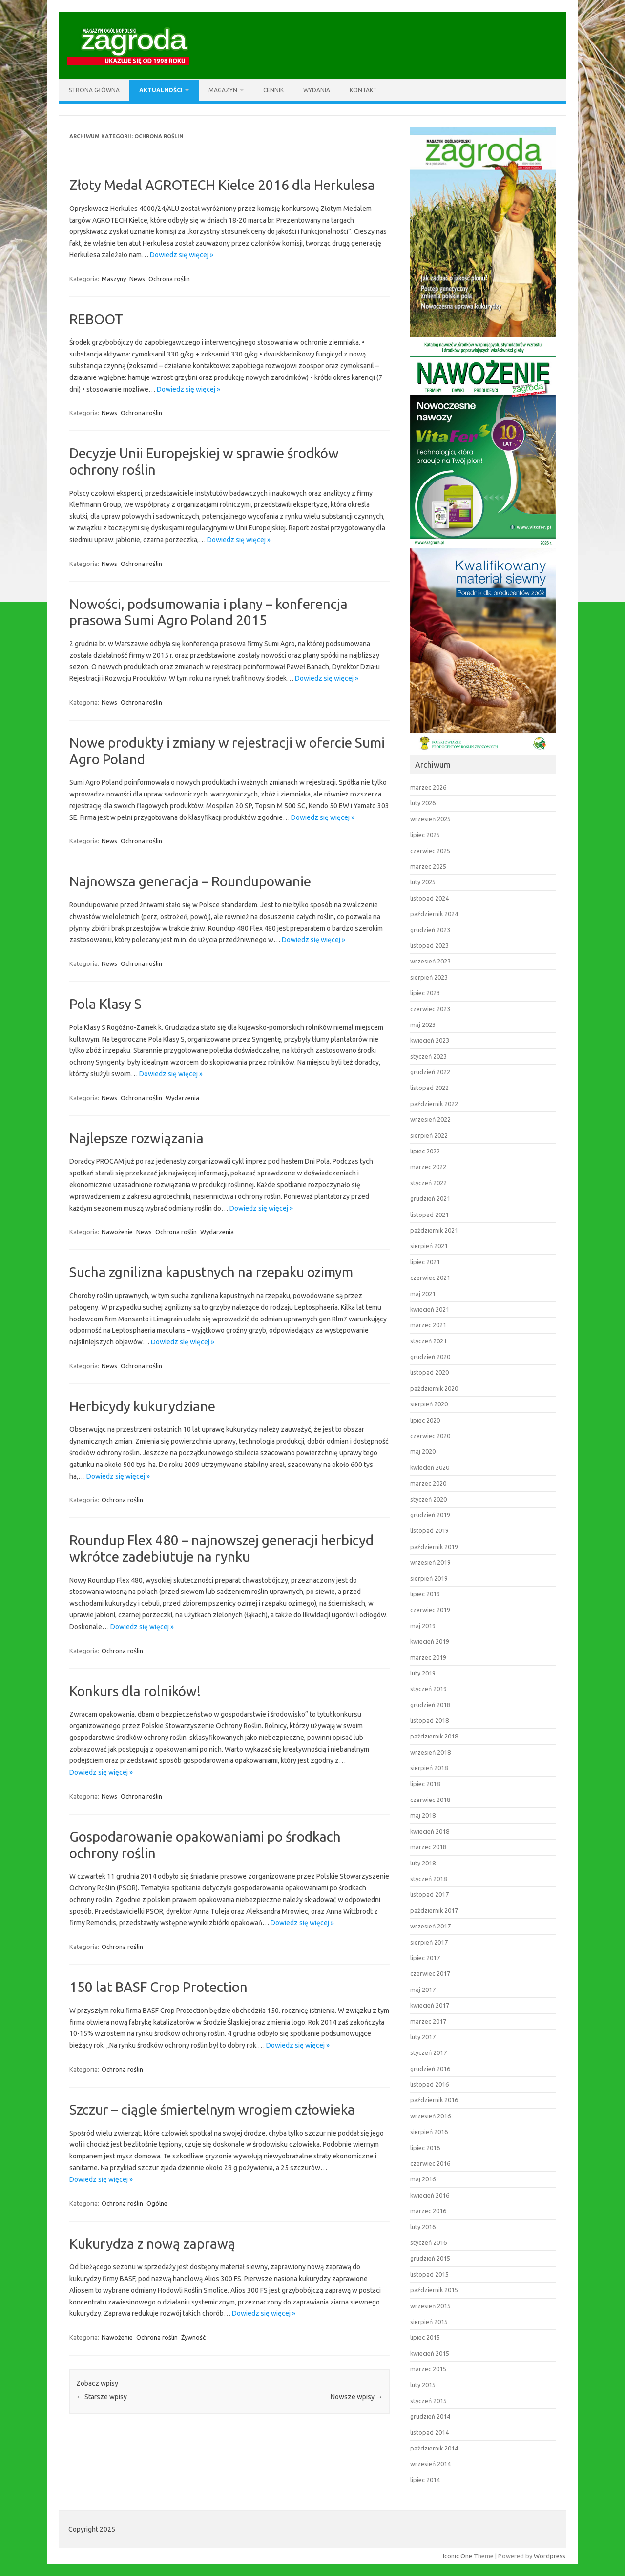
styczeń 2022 (428, 1182)
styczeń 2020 (428, 1499)
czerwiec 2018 (430, 1799)
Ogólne (156, 2203)
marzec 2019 (428, 1657)
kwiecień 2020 (429, 1467)
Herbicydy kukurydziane (142, 1406)
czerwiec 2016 (430, 2163)
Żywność (193, 2337)
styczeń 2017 (428, 2052)
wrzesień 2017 (430, 1926)
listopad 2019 (429, 1530)
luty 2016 (423, 2226)
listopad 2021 (429, 1214)
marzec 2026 (428, 787)
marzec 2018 (428, 1846)
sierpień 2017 (429, 1942)
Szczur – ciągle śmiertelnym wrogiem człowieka (212, 2109)
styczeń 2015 (428, 2400)
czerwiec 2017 (430, 1973)
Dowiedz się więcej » (181, 255)
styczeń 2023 (428, 1056)
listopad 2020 (429, 1372)
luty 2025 (423, 882)
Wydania (316, 90)
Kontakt (363, 90)
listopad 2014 (429, 2432)
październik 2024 (434, 913)
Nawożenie (117, 1231)
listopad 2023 (429, 945)
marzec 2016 (428, 2210)
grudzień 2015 (430, 2258)
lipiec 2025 (425, 834)
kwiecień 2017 (429, 2005)
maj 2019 (423, 1625)
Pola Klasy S (105, 1003)
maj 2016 (423, 2179)
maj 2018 (423, 1815)
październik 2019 (434, 1546)
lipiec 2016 (425, 2147)
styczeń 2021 (428, 1341)
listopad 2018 (429, 1720)
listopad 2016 (429, 2084)
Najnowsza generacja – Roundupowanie (190, 881)
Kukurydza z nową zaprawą (152, 2243)
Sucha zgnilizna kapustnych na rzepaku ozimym (211, 1271)
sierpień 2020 (429, 1404)
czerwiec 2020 (430, 1435)
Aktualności (161, 90)
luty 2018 (423, 1863)
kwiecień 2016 (429, 2195)
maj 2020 (423, 1451)
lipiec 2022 (425, 1151)
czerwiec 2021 (430, 1277)
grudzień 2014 (430, 2416)
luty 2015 (423, 2384)
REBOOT (96, 319)
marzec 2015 (428, 2369)
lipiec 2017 (425, 1957)
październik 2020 (434, 1388)
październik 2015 (434, 2289)
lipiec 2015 (425, 2337)
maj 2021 (423, 1293)
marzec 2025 (428, 866)
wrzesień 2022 (430, 1119)
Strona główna (94, 90)
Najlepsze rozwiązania (136, 1138)
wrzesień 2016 (430, 2116)
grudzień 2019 (430, 1514)
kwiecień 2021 (429, 1309)
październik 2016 (434, 2099)
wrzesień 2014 (430, 2463)
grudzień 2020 (430, 1356)
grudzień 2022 (430, 1071)
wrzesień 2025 (430, 819)
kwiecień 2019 (429, 1641)
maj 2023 (423, 1024)
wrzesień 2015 (430, 2306)
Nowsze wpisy (357, 2397)
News (137, 278)
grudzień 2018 (430, 1704)
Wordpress (549, 2556)
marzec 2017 (428, 2021)
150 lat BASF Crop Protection (158, 1986)
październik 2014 (434, 2448)
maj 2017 (423, 1989)
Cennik (273, 90)
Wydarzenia (182, 1097)
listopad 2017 (429, 1894)
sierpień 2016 (429, 2131)
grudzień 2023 (430, 929)
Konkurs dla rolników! (135, 1690)
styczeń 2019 (428, 1688)
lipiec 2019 (425, 1594)
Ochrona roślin (169, 278)
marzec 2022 (428, 1166)
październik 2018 (434, 1736)
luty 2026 (423, 802)
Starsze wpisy (101, 2397)
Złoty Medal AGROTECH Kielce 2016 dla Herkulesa (222, 184)
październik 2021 (434, 1230)
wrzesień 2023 (430, 961)
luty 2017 (423, 2036)
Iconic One (457, 2556)
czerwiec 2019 (430, 1609)
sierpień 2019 (429, 1578)
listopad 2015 (429, 2274)
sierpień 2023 (429, 977)
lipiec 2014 (425, 2479)
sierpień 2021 (429, 1245)
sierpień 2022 (429, 1135)
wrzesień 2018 (430, 1752)
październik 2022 (434, 1103)
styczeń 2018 (428, 1878)
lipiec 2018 (425, 1783)
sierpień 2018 (429, 1767)
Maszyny (114, 278)
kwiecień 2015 (429, 2353)
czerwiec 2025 (430, 850)
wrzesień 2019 (430, 1562)
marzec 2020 (428, 1483)
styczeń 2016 (428, 2242)
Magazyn (222, 90)
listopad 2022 (429, 1087)
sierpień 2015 (429, 2321)
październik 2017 (434, 1910)
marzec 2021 (428, 1324)
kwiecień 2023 (429, 1040)
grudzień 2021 (430, 1198)
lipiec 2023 (425, 992)
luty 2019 (423, 1673)
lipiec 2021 (425, 1261)
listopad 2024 (429, 898)
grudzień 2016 (430, 2068)
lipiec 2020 (425, 1420)
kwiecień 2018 (429, 1831)
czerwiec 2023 (430, 1008)
